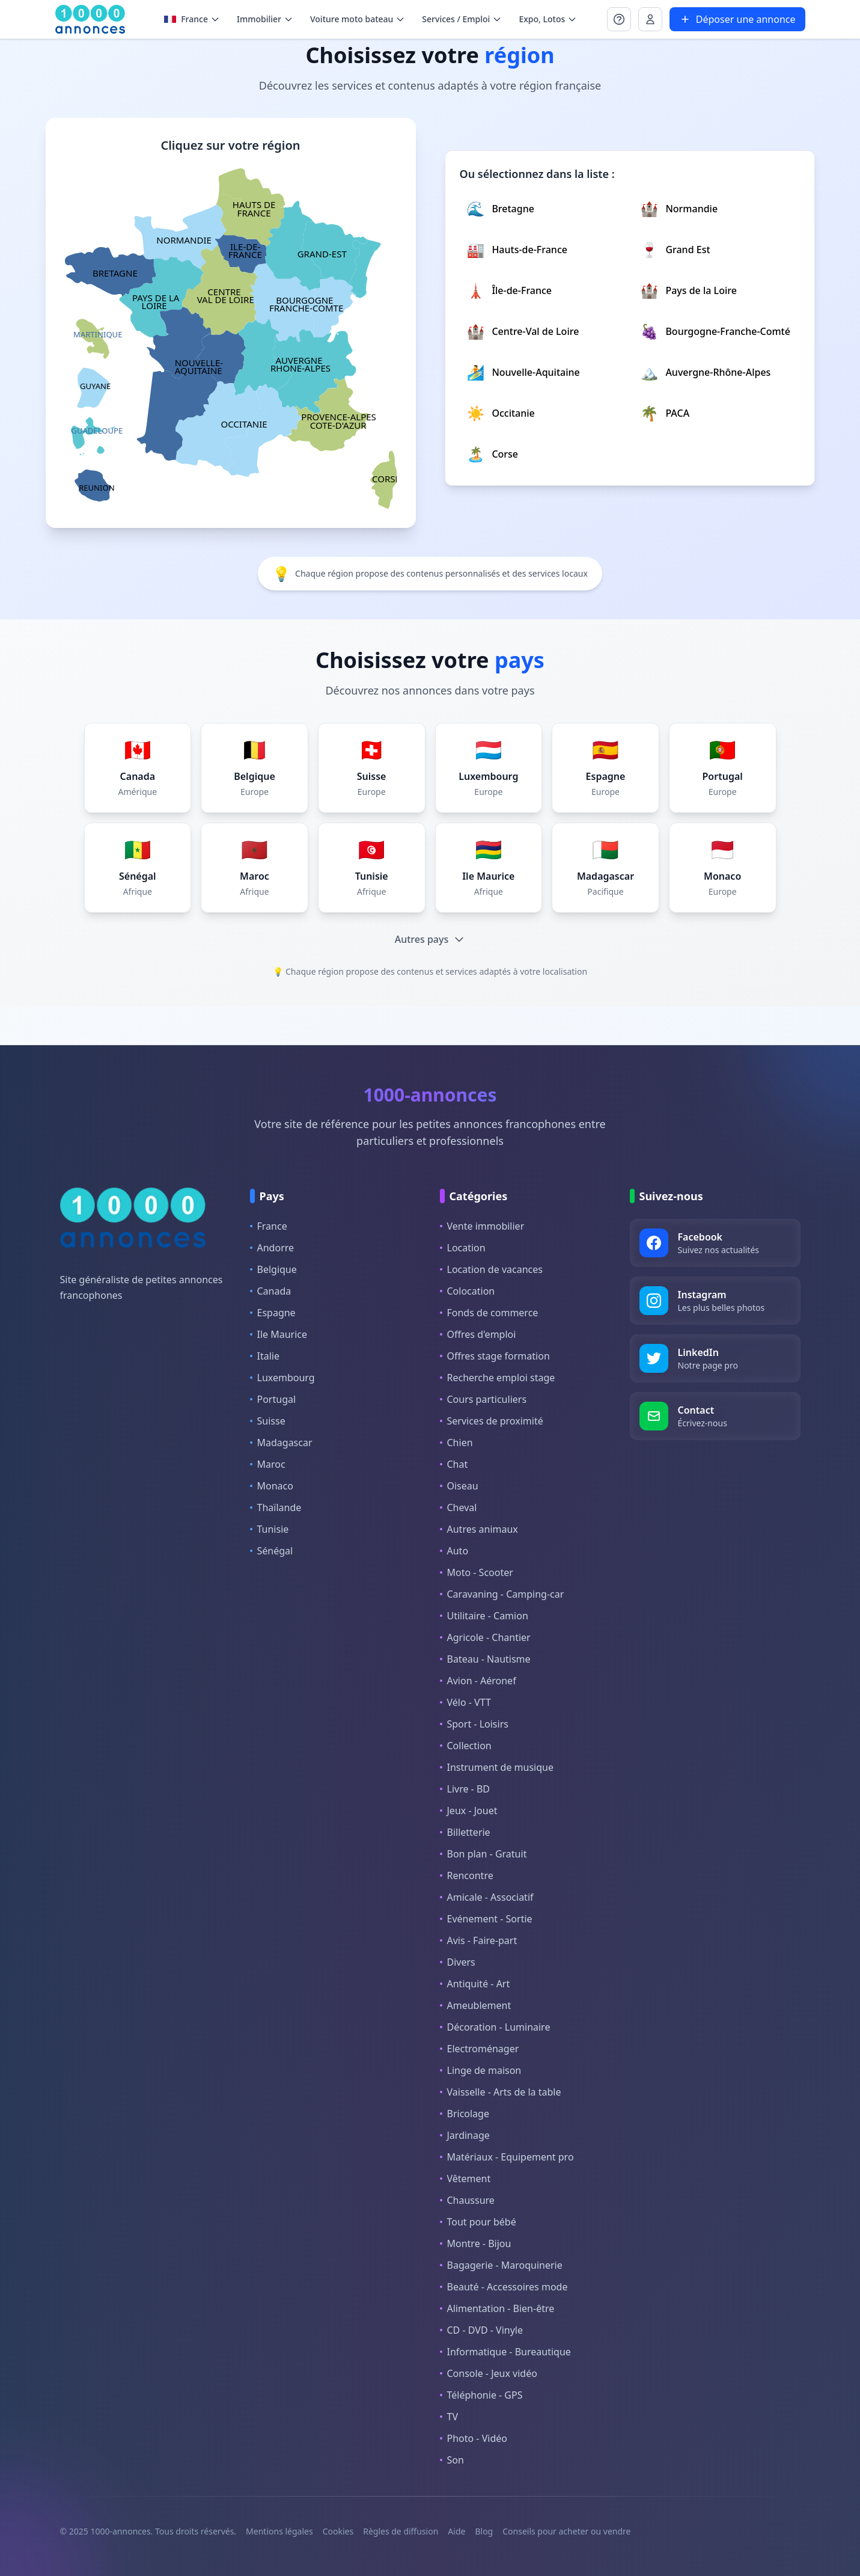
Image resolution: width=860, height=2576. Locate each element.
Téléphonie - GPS (481, 2395)
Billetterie (465, 1832)
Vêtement (465, 2178)
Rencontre (466, 1875)
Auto (454, 1550)
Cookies (338, 2531)
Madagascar (281, 1442)
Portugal (273, 1399)
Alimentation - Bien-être (497, 2308)
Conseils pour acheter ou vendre (566, 2531)
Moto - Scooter (476, 1572)
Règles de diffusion (400, 2531)
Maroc (267, 1464)
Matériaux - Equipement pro (507, 2157)
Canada (270, 1291)
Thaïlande (276, 1507)
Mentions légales (279, 2531)
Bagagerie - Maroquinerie (501, 2265)
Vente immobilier (482, 1226)
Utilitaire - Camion (484, 1615)
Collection (466, 1745)
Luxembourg (282, 1377)
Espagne (273, 1312)
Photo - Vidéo (473, 2438)
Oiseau (459, 1485)
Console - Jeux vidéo (488, 2373)
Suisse (267, 1421)
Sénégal (271, 1550)
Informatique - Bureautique (505, 2351)
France (268, 1226)
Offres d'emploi (478, 1334)
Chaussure (467, 2200)
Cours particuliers (483, 1399)
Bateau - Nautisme (485, 1659)
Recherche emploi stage (497, 1377)
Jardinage (465, 2135)
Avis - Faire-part (478, 1940)
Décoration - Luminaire (495, 2027)
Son (452, 2460)
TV (449, 2416)
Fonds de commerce (489, 1312)
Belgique (273, 1269)
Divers (457, 1962)
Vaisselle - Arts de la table (500, 2092)
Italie (264, 1356)
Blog (484, 2531)
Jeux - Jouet (469, 1810)
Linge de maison (481, 2070)
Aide (456, 2531)
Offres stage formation (495, 1356)
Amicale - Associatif (487, 1897)
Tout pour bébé (478, 2221)
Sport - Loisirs (474, 1724)
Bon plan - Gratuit (483, 1853)
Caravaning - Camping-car (502, 1594)
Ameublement (475, 2005)
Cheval (458, 1507)
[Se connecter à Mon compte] (619, 19)
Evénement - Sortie (486, 1918)
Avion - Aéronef (478, 1680)
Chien (456, 1442)
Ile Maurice (279, 1334)
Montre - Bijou (475, 2243)
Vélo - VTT (465, 1702)
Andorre (272, 1247)
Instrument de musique (497, 1767)
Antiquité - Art (475, 1983)
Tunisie (269, 1529)
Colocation (467, 1291)
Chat (454, 1464)
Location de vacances (491, 1269)
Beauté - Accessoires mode (504, 2286)
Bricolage (464, 2113)
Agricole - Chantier (485, 1637)
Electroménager (479, 2048)
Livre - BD (465, 1789)
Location (463, 1247)
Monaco (271, 1485)
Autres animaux (479, 1529)
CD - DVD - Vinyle (481, 2330)
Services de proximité (491, 1421)
